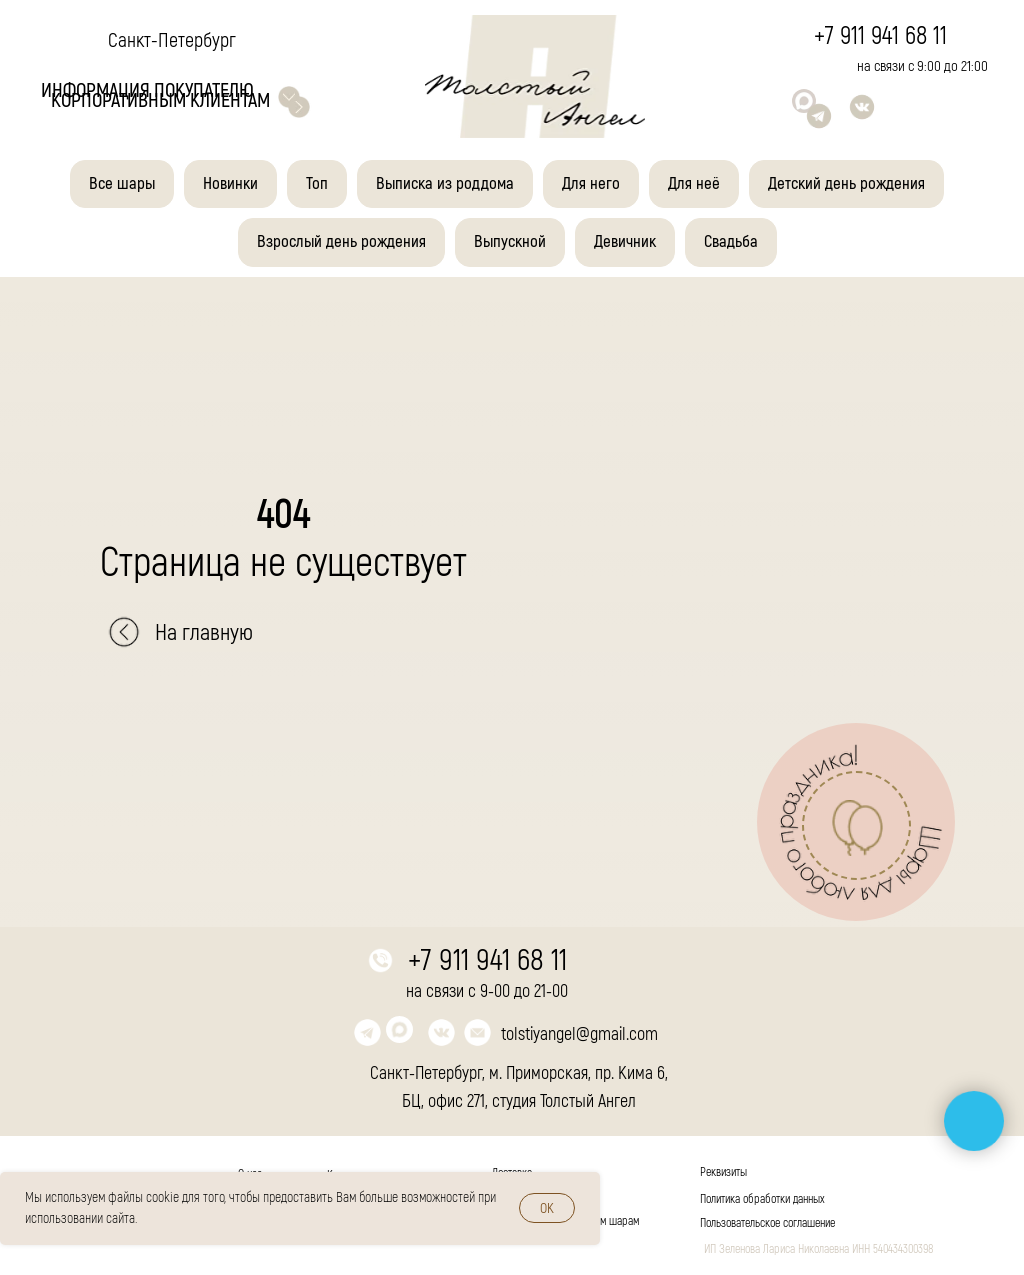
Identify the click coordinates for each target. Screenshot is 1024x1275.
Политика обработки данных (762, 1199)
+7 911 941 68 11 (880, 36)
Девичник (625, 241)
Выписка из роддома (445, 183)
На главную (204, 632)
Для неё (694, 183)
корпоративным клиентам (160, 100)
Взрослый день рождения (341, 241)
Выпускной (510, 241)
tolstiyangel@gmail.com (579, 1034)
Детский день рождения (846, 183)
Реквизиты (723, 1172)
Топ (317, 183)
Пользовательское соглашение (767, 1223)
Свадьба (731, 241)
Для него (591, 183)
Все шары (122, 183)
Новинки (230, 183)
